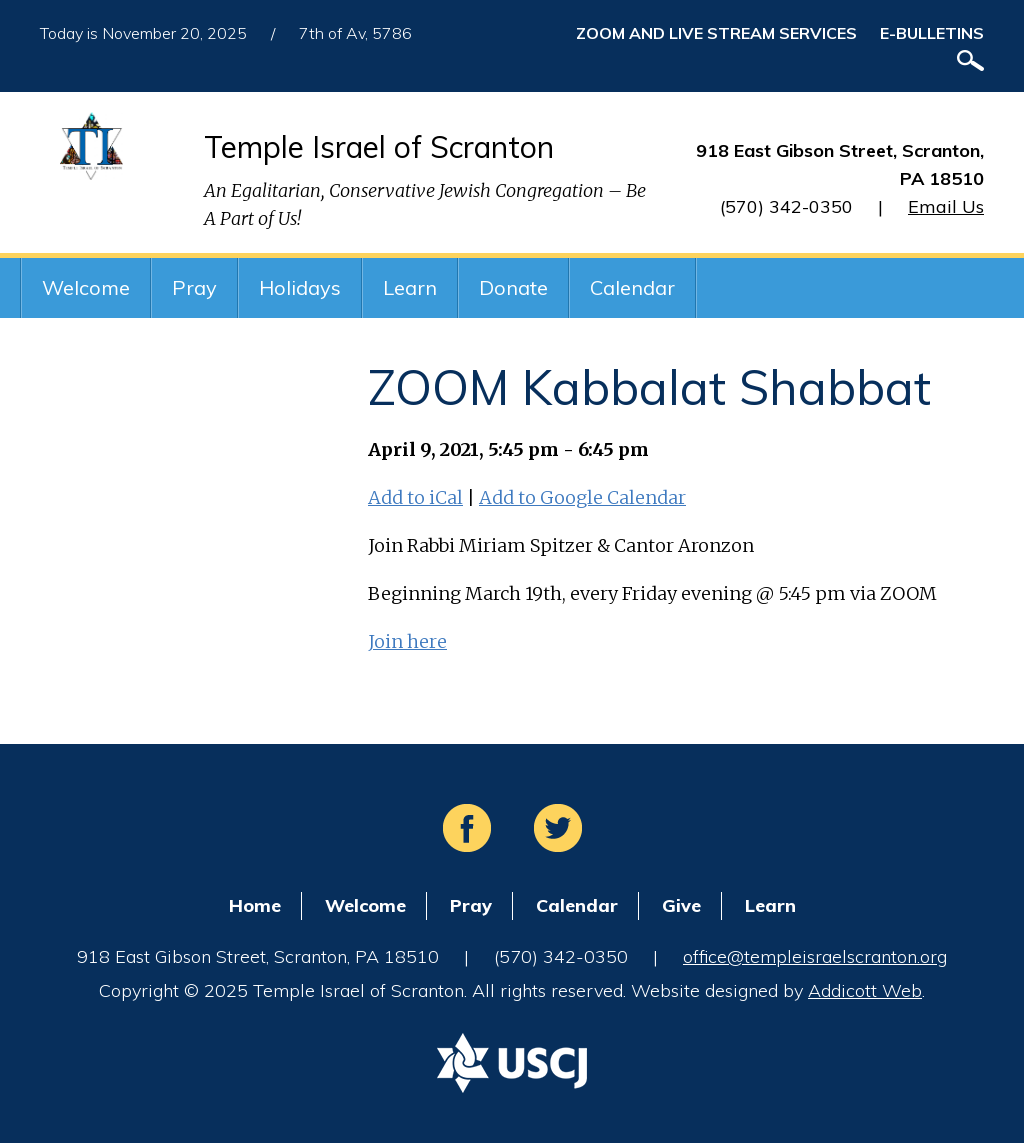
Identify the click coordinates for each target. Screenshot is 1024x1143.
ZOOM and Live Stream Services (716, 33)
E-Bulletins (932, 33)
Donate (513, 287)
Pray (194, 287)
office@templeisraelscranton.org (815, 956)
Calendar (632, 287)
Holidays (300, 287)
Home (255, 905)
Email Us (946, 206)
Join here (407, 641)
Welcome (86, 287)
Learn (410, 287)
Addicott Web (865, 990)
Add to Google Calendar (582, 497)
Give (681, 905)
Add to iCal (415, 497)
